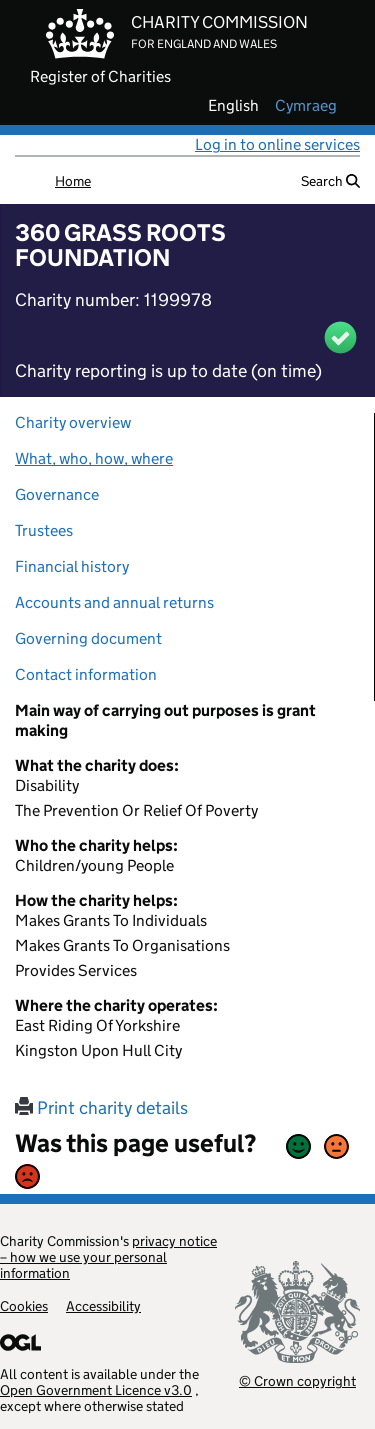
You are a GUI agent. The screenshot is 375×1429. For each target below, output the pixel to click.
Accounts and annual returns (114, 602)
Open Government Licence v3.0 (96, 1390)
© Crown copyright (297, 1380)
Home (73, 181)
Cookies (24, 1306)
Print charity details (101, 1108)
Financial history (72, 566)
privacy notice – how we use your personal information (108, 1257)
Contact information (86, 674)
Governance (57, 494)
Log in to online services (277, 144)
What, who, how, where (94, 458)
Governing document (88, 638)
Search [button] (330, 181)
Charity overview (73, 422)
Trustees (44, 530)
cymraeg (306, 106)
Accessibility (103, 1306)
